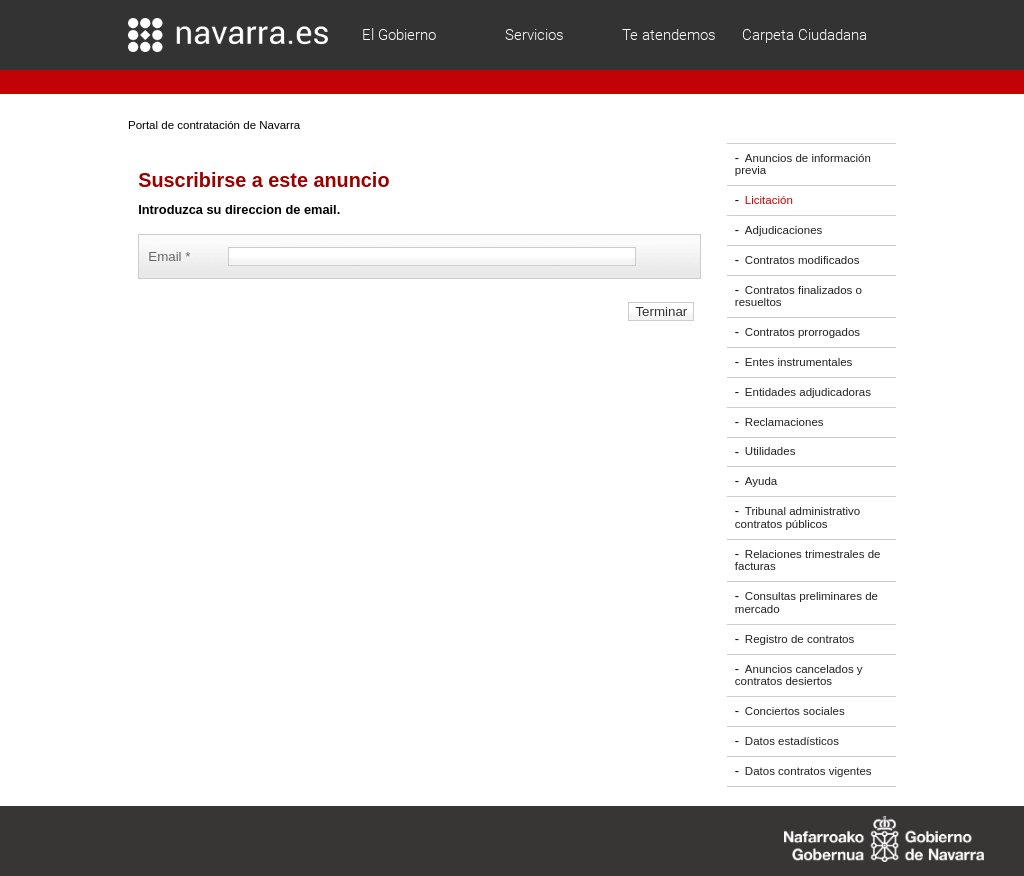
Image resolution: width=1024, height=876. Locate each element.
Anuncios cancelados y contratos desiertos (799, 675)
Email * (173, 256)
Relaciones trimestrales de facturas (808, 560)
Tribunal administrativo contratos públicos (797, 517)
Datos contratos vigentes (808, 771)
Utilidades (770, 452)
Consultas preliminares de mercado (806, 602)
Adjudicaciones (783, 230)
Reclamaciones (784, 422)
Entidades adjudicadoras (808, 392)
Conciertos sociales (795, 711)
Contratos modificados (802, 260)
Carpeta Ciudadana (804, 35)
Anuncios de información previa (803, 164)
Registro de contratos (799, 639)
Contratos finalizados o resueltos (798, 296)
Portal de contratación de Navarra (214, 125)
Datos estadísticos (792, 741)
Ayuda (761, 481)
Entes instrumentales (799, 362)
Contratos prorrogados (802, 332)
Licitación (769, 200)
